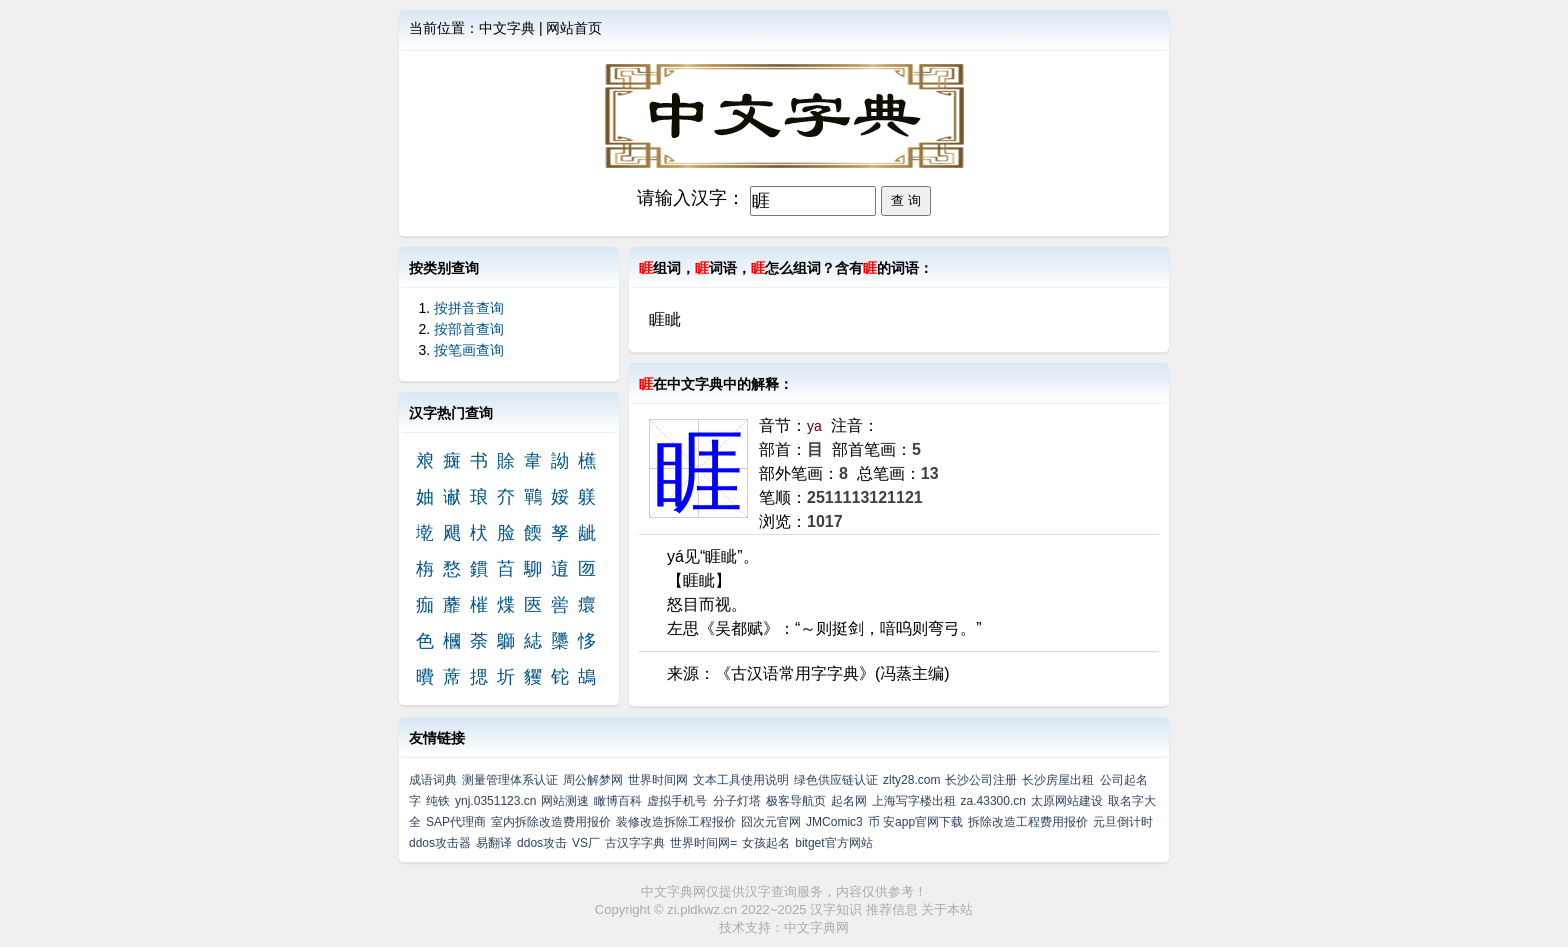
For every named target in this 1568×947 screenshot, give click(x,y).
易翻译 (494, 843)
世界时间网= (703, 843)
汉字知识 (836, 909)
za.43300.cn (993, 801)
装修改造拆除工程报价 (676, 822)
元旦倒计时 (1123, 822)
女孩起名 (766, 843)
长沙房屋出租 (1058, 780)
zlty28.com (911, 780)
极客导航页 (796, 801)
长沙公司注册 (981, 780)
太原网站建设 (1067, 801)
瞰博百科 (618, 801)
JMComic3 (834, 822)
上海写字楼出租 (914, 801)
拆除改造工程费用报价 (1028, 822)
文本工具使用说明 (741, 780)
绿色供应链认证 (836, 780)
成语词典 (433, 780)
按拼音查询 (469, 308)
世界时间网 (658, 780)
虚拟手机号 (677, 801)
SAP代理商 (456, 822)
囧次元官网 (771, 822)
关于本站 (947, 909)
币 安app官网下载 (915, 822)
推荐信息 (892, 909)
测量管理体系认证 (510, 780)
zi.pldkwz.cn (702, 909)
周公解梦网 (593, 780)
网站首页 (574, 28)
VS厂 (586, 843)
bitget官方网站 (833, 843)
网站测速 (565, 801)
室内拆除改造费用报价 (551, 822)
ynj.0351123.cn (495, 801)
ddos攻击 (542, 843)
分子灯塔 (737, 801)
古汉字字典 (635, 843)
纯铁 (438, 801)
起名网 (849, 801)
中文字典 (507, 28)
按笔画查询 (469, 350)
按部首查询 (469, 329)
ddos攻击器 (440, 843)
